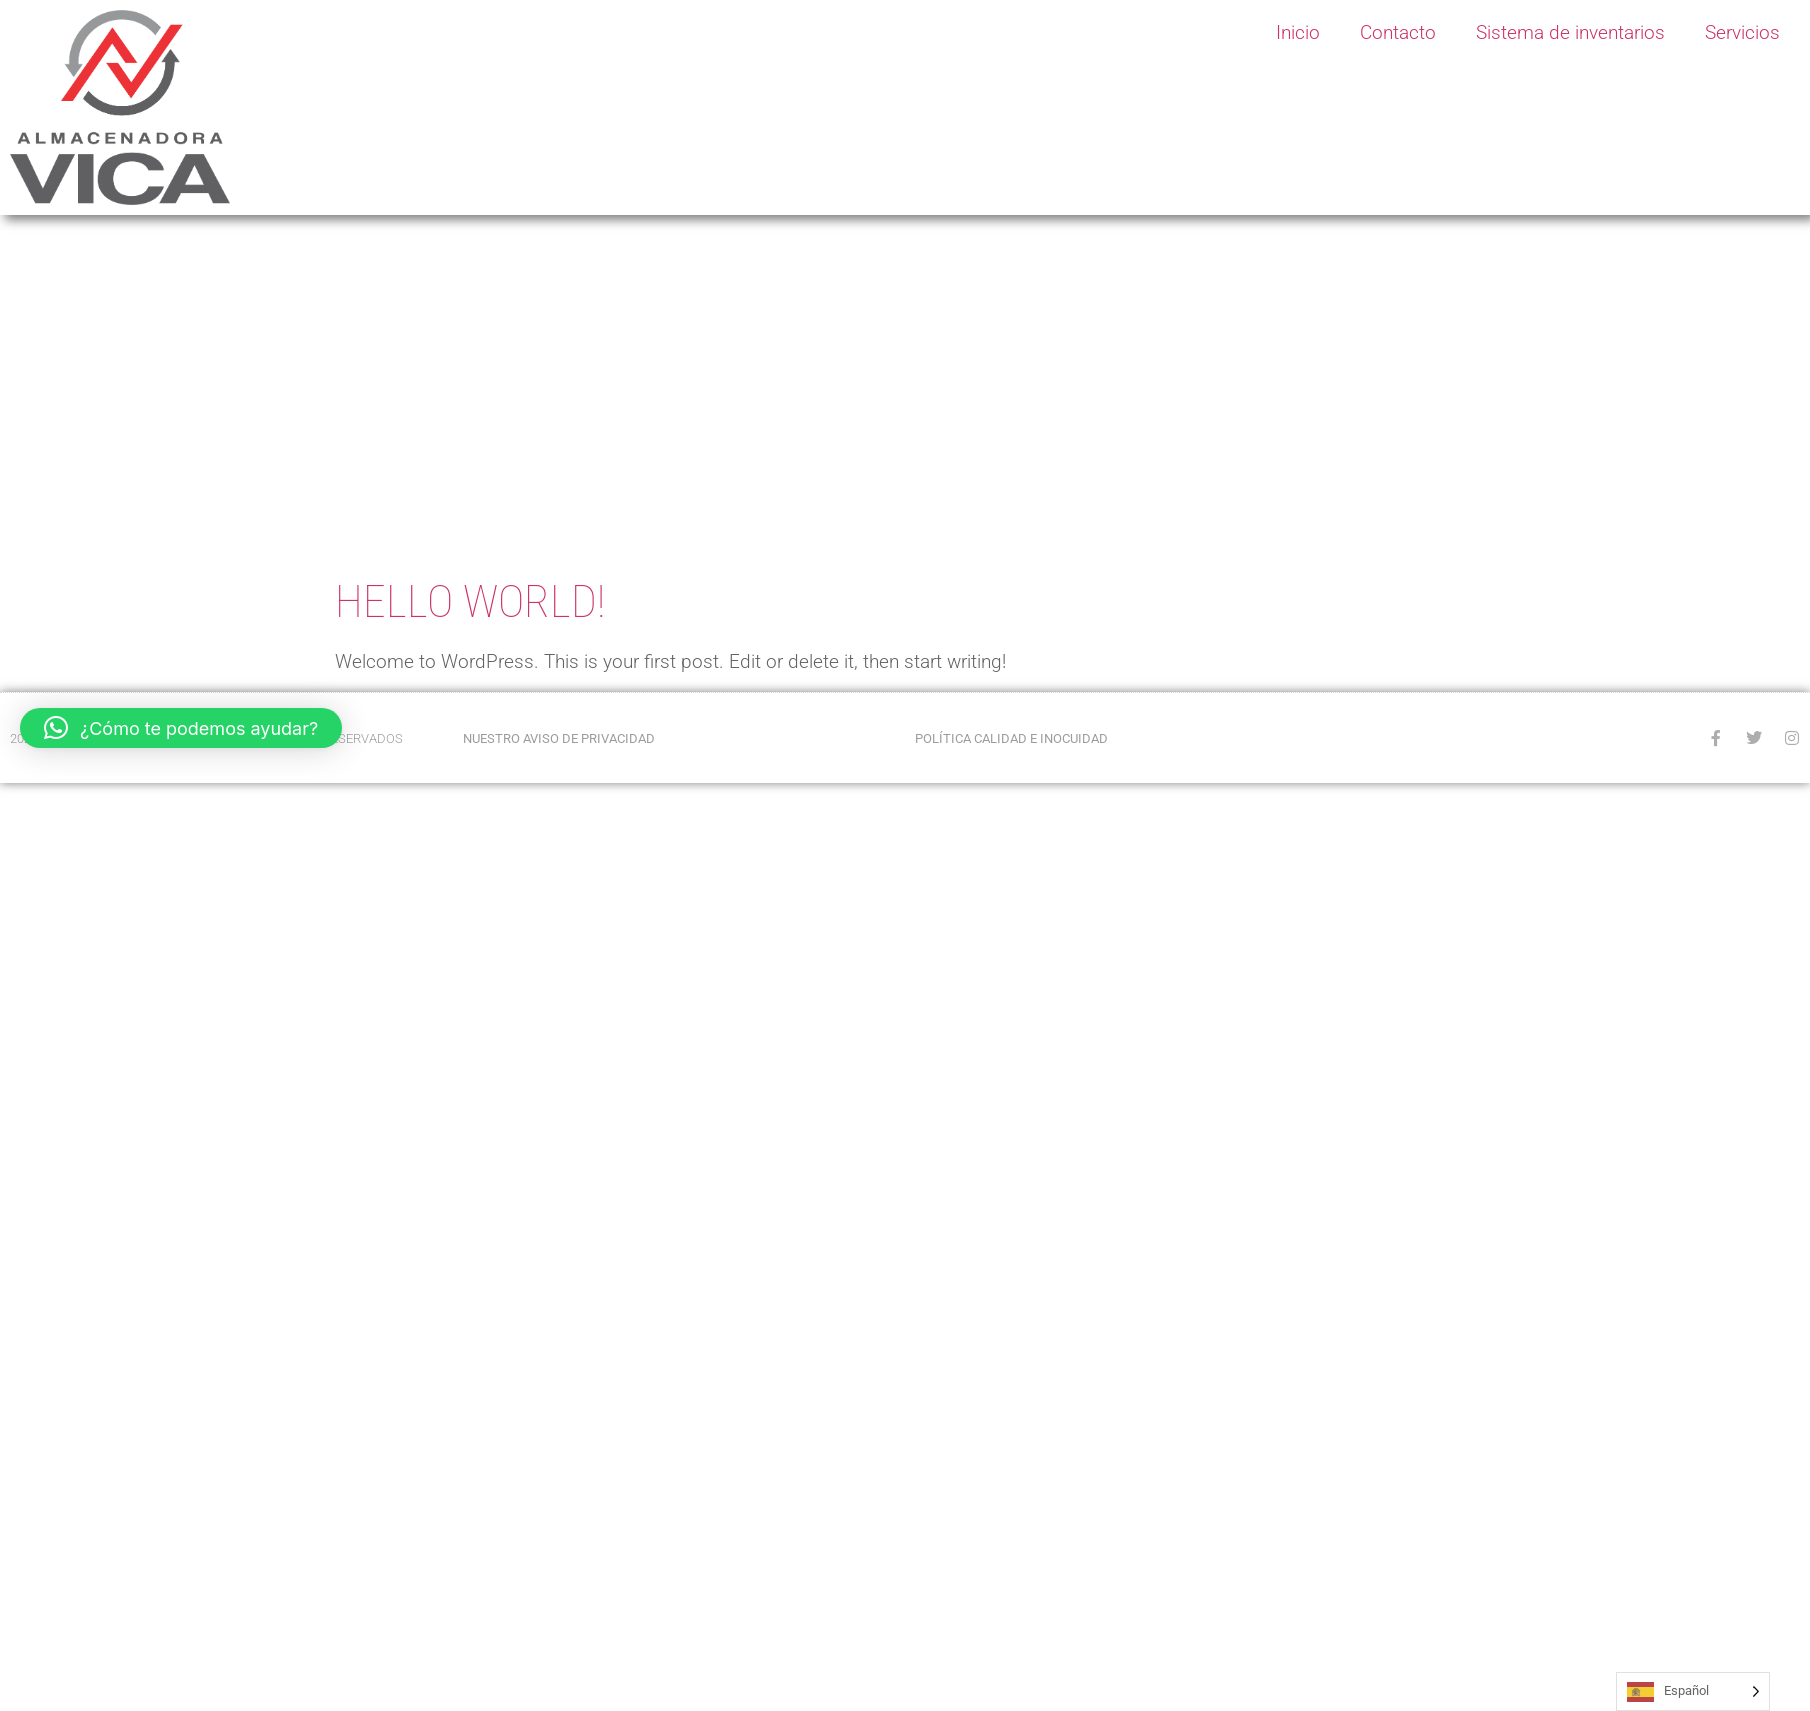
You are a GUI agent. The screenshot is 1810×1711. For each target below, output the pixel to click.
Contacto (1398, 32)
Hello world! (470, 601)
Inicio (1298, 32)
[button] (181, 728)
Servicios (1742, 32)
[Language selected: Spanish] (1693, 1691)
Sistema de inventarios (1570, 32)
